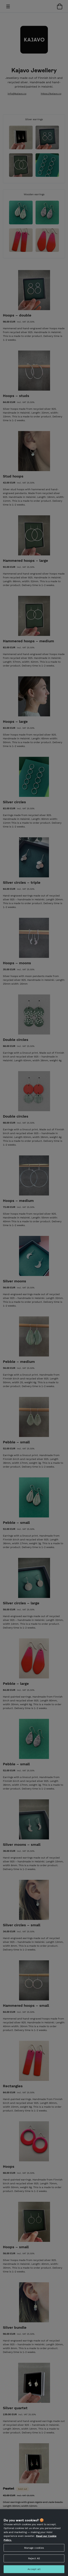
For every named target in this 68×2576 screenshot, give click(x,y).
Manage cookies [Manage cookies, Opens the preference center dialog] (34, 2552)
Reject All (34, 2562)
